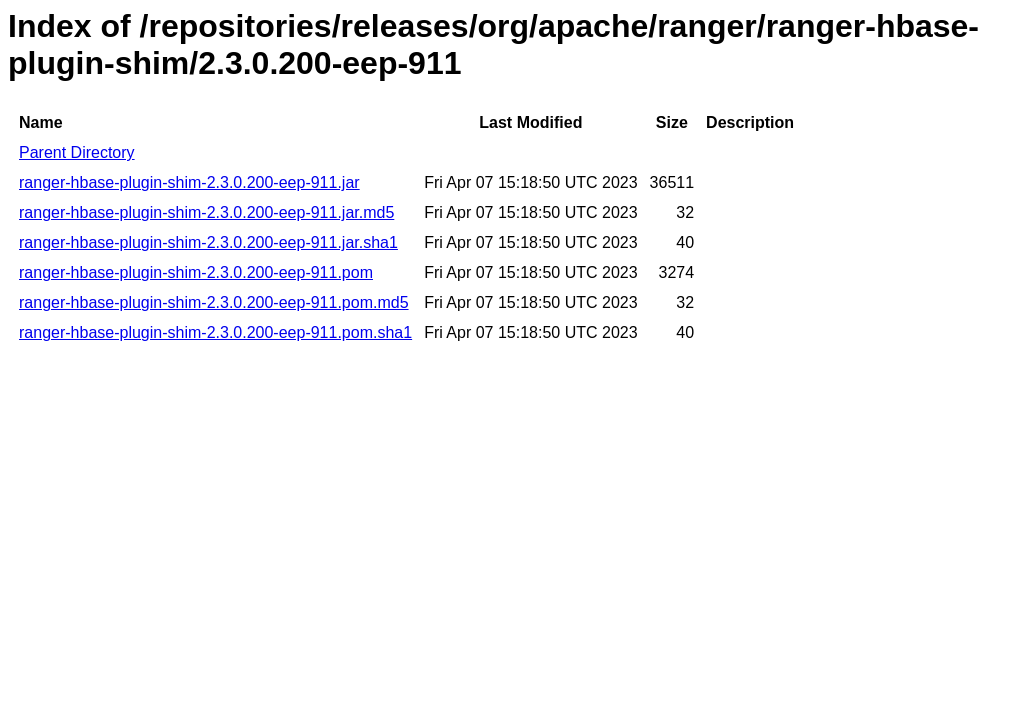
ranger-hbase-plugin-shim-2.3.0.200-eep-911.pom (196, 272)
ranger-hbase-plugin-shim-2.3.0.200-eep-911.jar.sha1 (208, 242)
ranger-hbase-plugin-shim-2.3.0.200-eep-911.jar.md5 (206, 212)
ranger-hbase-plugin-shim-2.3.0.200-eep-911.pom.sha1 (215, 332)
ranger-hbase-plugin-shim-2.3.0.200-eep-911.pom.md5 (214, 302)
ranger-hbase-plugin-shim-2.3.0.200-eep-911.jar (189, 182)
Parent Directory (77, 152)
